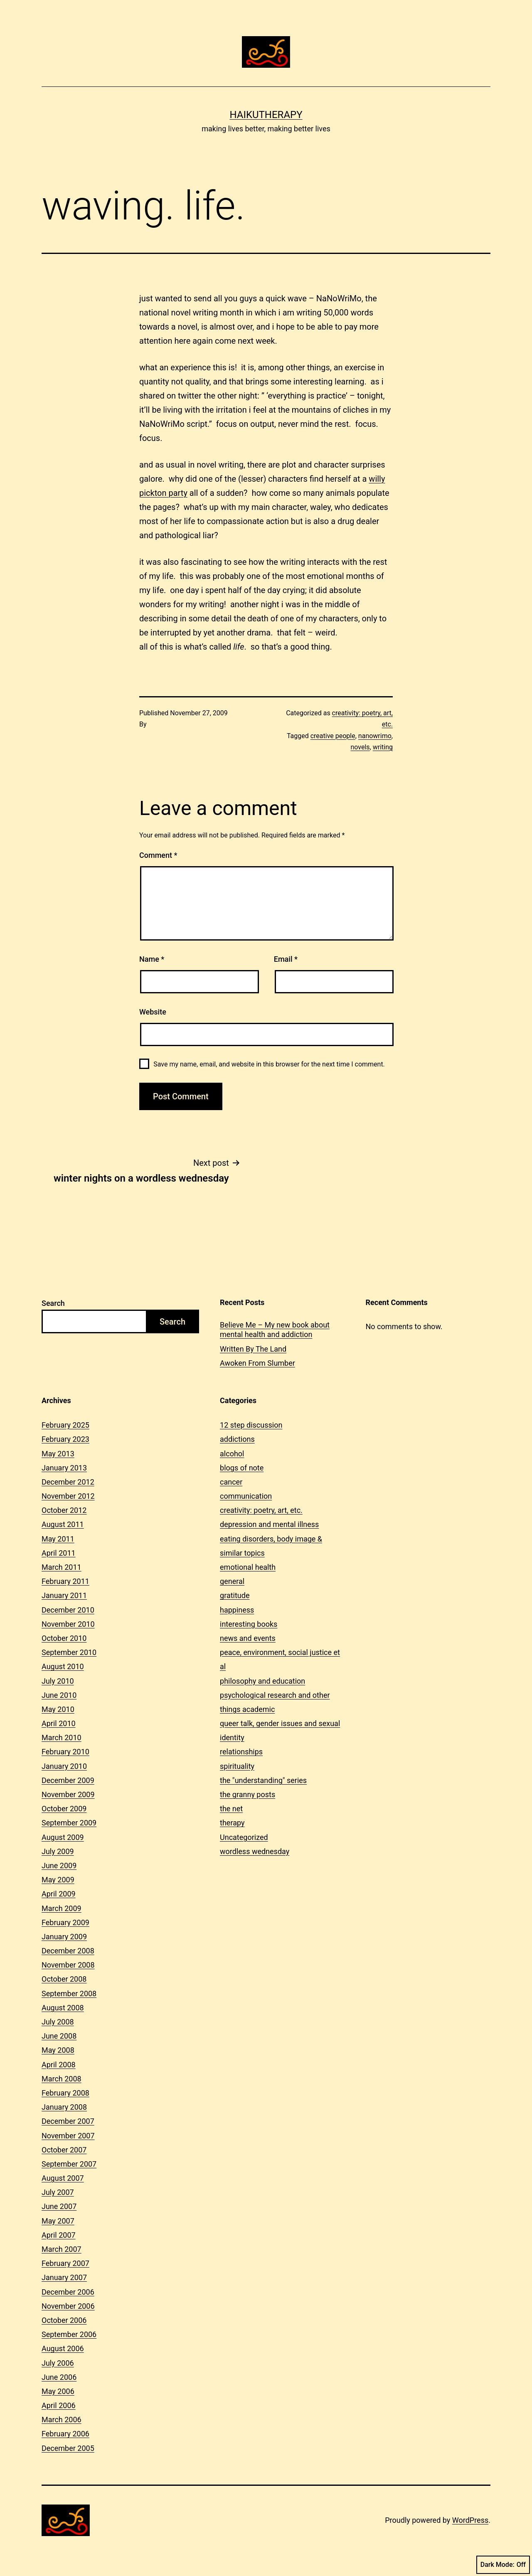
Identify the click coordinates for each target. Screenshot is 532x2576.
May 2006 (58, 2391)
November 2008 (68, 1964)
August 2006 (63, 2348)
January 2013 (64, 1467)
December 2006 (68, 2292)
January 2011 (64, 1595)
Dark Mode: (503, 2565)
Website (152, 1011)
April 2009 (59, 1893)
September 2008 (69, 1993)
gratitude (234, 1595)
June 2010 (59, 1695)
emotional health (248, 1567)
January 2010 (64, 1766)
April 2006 (59, 2405)
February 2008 (65, 2092)
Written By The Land (253, 1349)
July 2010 (58, 1681)
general (232, 1581)
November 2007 (68, 2135)
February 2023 (65, 1439)
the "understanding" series (263, 1780)
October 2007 (64, 2149)
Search (53, 1303)
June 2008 (59, 2036)
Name (151, 959)
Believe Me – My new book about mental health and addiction (275, 1329)
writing (383, 747)
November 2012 (68, 1496)
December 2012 (68, 1482)
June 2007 (59, 2206)
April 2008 (59, 2064)
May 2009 (58, 1879)
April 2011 (59, 1553)
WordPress (470, 2520)
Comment (158, 855)
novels (359, 747)
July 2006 (58, 2363)
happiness (237, 1610)
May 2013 (58, 1453)
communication (246, 1496)
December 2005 (68, 2448)
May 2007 (58, 2220)
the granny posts (247, 1794)
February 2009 (65, 1922)
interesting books (248, 1624)
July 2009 (58, 1851)
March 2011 (61, 1567)
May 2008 (58, 2050)
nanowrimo (375, 736)
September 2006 (69, 2334)
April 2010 (59, 1723)
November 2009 (68, 1794)
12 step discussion (251, 1425)
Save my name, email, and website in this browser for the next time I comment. (269, 1064)
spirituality (237, 1766)
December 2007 (68, 2121)
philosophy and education (262, 1681)
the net (231, 1808)
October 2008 (64, 1979)
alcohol (232, 1453)
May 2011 (58, 1538)
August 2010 (63, 1666)
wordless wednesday (254, 1851)
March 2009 (61, 1908)
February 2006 (65, 2433)
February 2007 (65, 2263)
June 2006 (59, 2377)
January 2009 (64, 1936)
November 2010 (68, 1624)
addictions (237, 1439)
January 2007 (64, 2277)
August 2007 (63, 2178)
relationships (241, 1751)
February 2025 (65, 1425)
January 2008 (64, 2107)
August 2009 (63, 1837)
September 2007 (69, 2164)
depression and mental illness (269, 1524)
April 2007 (59, 2235)
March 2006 (61, 2419)
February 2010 (65, 1751)
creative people (332, 736)
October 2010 (64, 1638)
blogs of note (242, 1467)
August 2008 (63, 2007)
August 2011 (63, 1524)
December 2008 (68, 1950)
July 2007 (58, 2192)
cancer (231, 1482)
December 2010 (68, 1610)
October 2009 (64, 1808)
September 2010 (69, 1652)
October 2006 (64, 2320)
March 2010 (61, 1737)
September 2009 (69, 1822)
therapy (232, 1822)
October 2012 (64, 1510)
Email (286, 959)
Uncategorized (244, 1837)
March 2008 (61, 2078)
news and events (248, 1638)
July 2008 (58, 2021)
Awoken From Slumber (257, 1363)
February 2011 (65, 1581)
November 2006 (68, 2306)
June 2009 (59, 1865)
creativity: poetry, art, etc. (261, 1510)
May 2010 (58, 1709)
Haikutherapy (265, 115)
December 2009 (68, 1780)
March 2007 (61, 2249)
